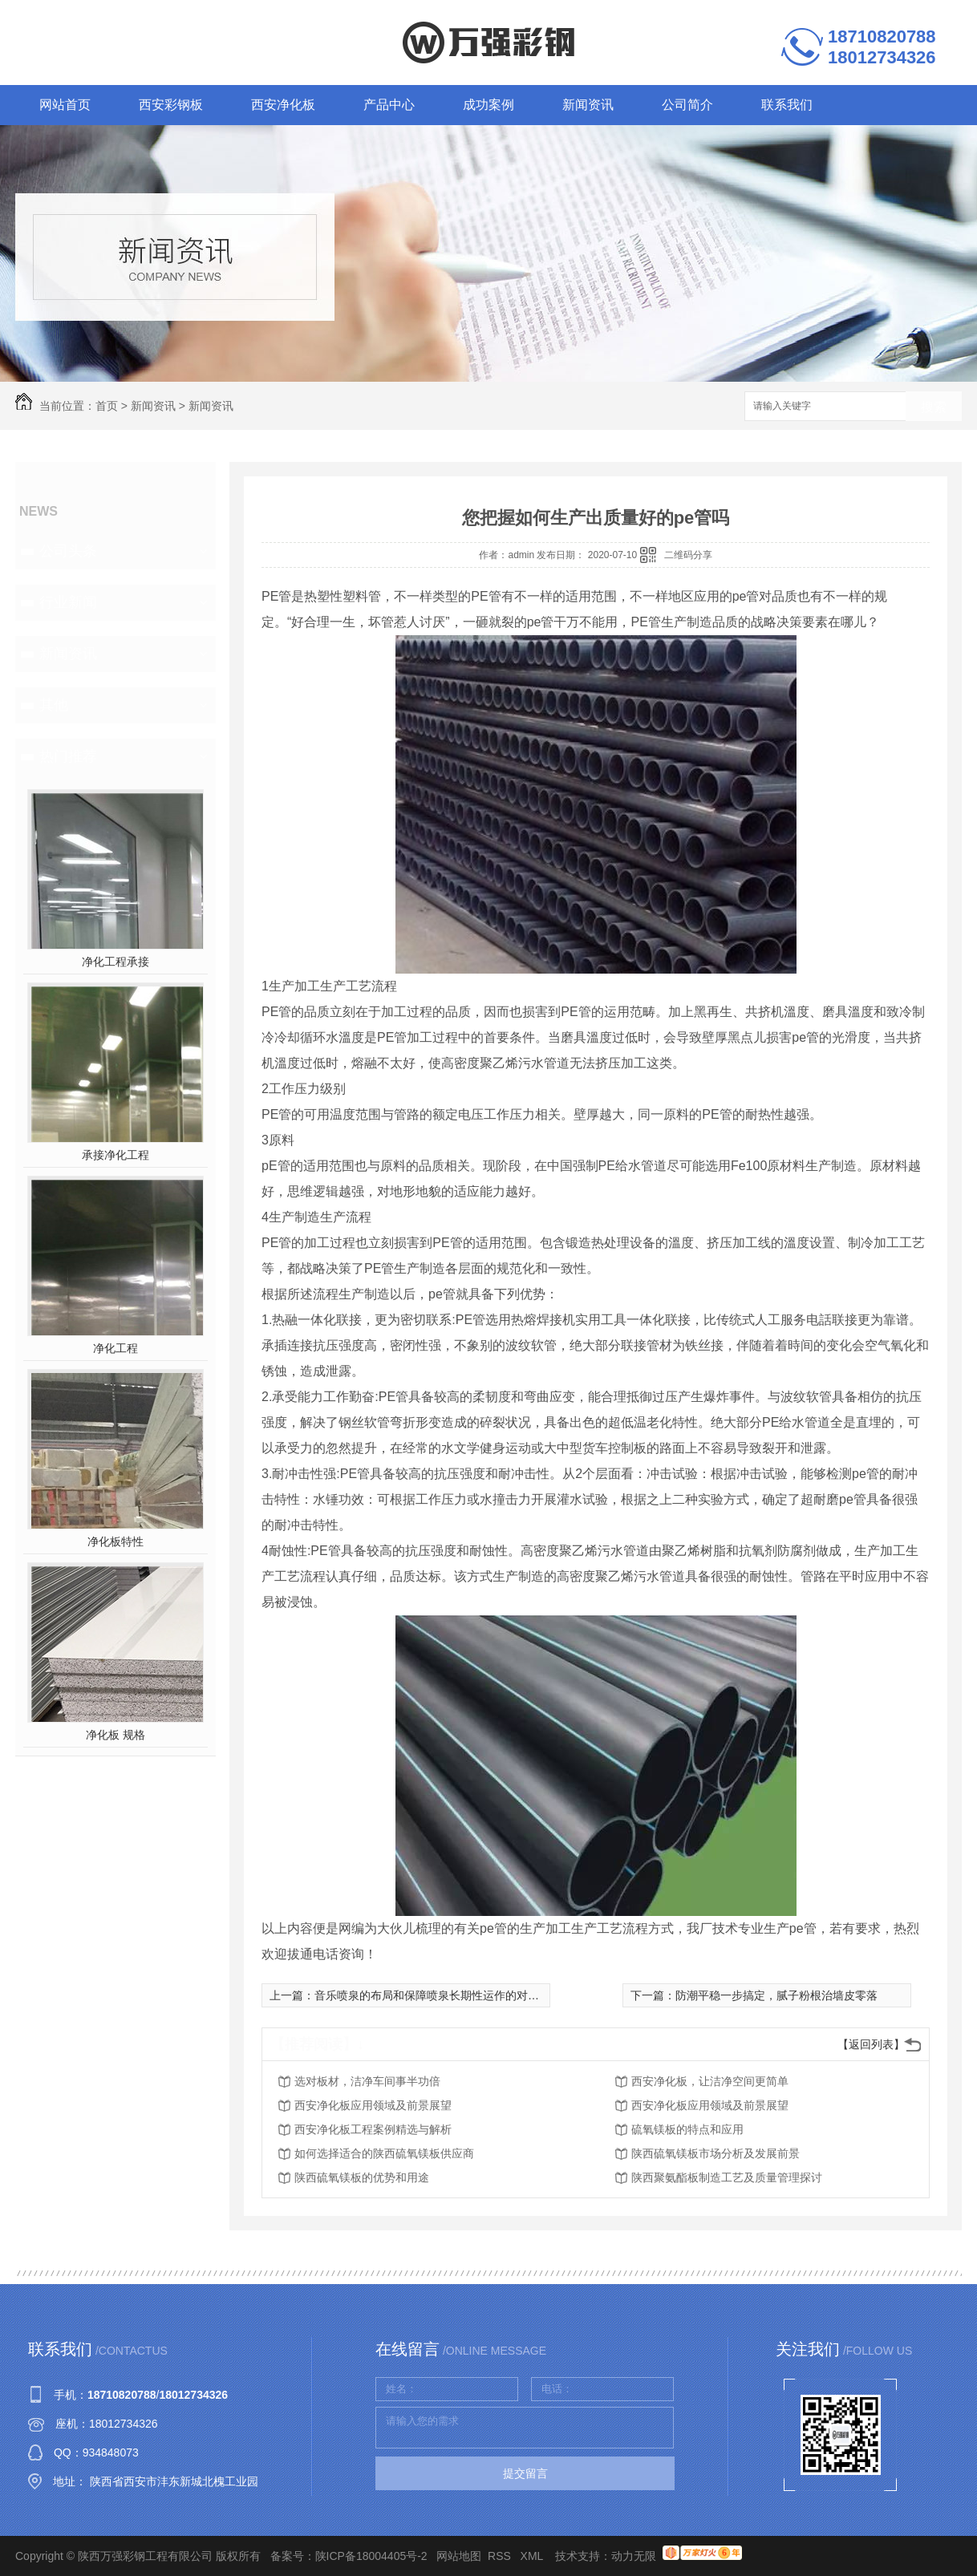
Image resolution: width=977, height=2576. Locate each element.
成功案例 (488, 104)
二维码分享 (688, 555)
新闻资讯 (588, 104)
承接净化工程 (115, 1154)
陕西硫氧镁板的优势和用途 (361, 2177)
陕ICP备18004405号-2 (371, 2556)
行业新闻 (68, 602)
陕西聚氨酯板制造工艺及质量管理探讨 (726, 2177)
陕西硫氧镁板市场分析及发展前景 (715, 2153)
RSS (501, 2556)
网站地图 (458, 2556)
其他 (53, 705)
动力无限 (633, 2556)
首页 (106, 405)
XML (533, 2556)
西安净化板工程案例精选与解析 (373, 2129)
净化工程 (115, 1348)
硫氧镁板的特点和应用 (687, 2129)
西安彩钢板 (171, 104)
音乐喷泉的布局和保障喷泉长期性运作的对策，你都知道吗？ (466, 1995)
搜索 (934, 407)
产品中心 (389, 104)
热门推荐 (68, 756)
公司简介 (687, 104)
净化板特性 (115, 1541)
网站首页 (65, 104)
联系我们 (787, 104)
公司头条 (68, 551)
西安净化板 (283, 104)
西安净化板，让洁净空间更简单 (709, 2081)
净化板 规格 (115, 1734)
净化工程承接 (115, 961)
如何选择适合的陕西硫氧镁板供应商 (384, 2153)
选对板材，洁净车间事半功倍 (367, 2081)
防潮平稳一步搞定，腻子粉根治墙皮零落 (776, 1995)
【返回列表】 (871, 2044)
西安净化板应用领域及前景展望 (373, 2105)
